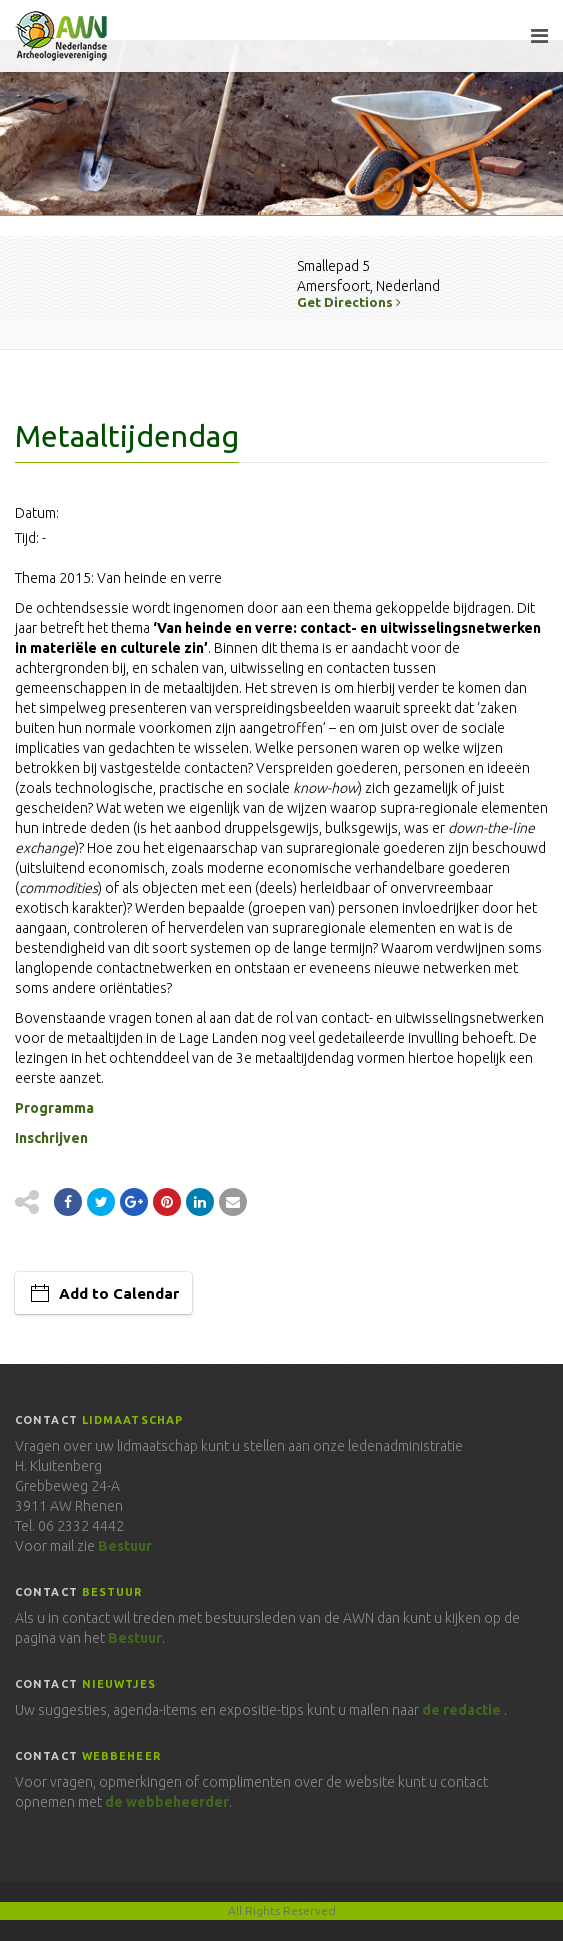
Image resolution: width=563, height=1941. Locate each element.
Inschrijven (51, 1138)
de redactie (461, 1710)
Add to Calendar (119, 1293)
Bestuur (125, 1546)
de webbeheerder (167, 1802)
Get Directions (349, 302)
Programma (54, 1108)
